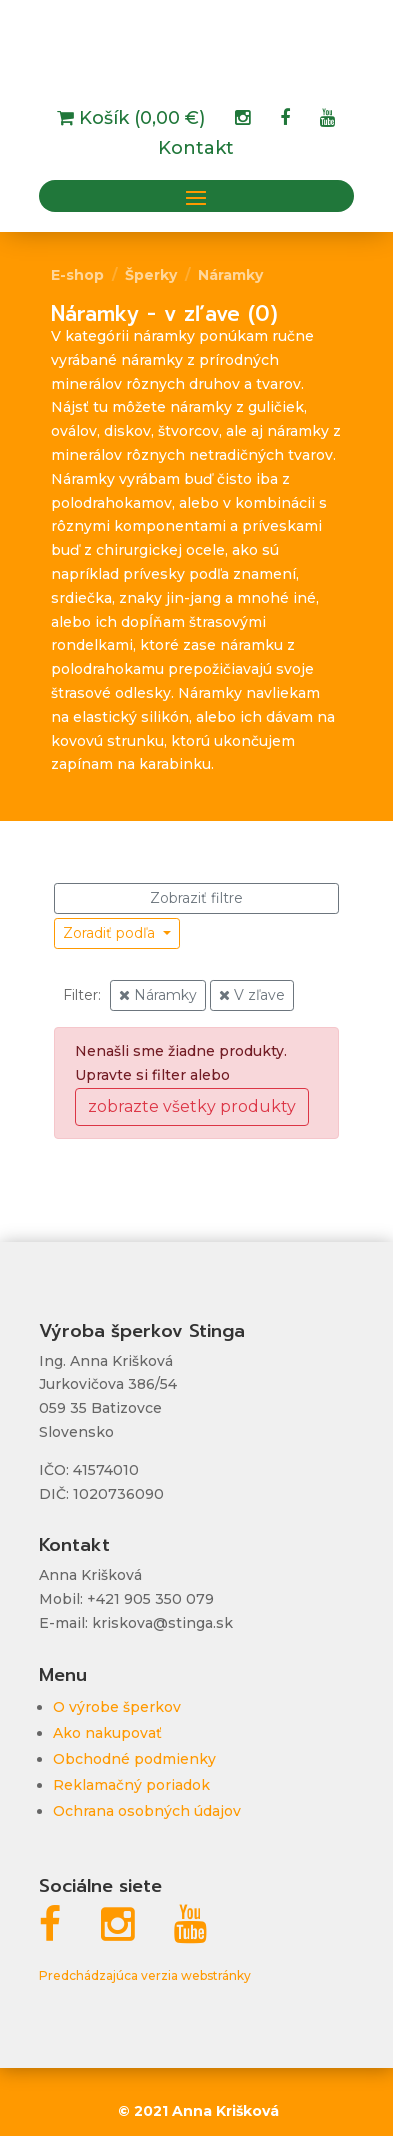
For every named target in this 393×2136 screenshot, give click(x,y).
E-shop (77, 275)
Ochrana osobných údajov (147, 1811)
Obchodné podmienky (134, 1759)
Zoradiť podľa (111, 933)
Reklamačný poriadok (131, 1785)
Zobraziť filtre (196, 898)
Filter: (82, 995)
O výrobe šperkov (117, 1707)
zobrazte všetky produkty (192, 1106)
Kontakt (196, 150)
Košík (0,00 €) (139, 120)
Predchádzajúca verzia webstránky (145, 1975)
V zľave (252, 995)
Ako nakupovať (107, 1733)
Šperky (151, 275)
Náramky (230, 275)
